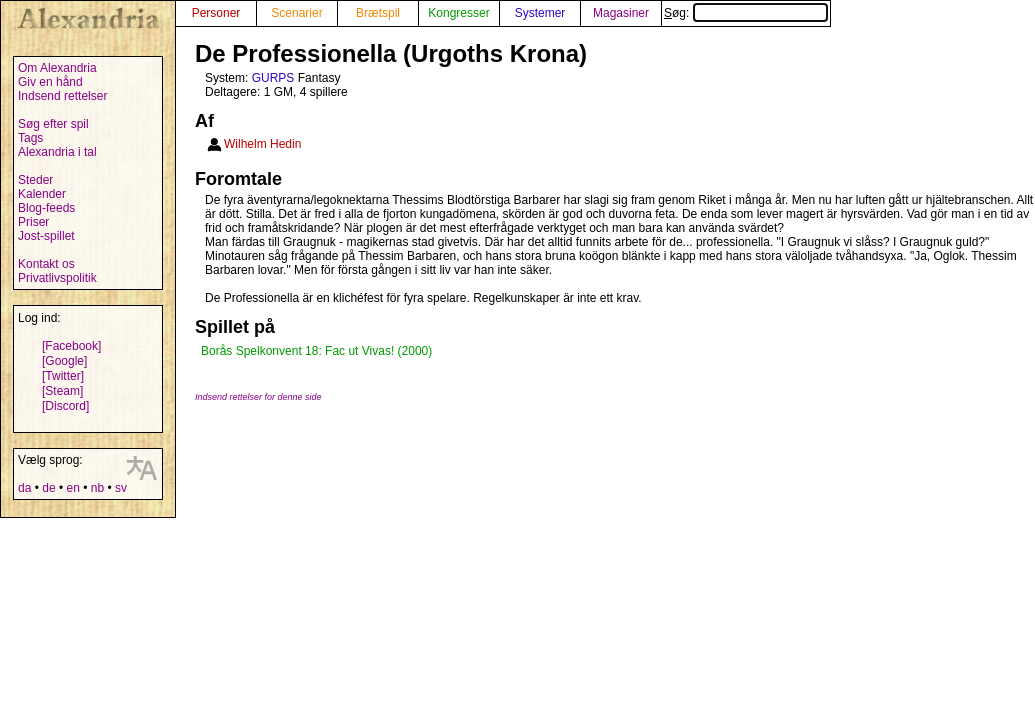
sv (121, 488)
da (24, 488)
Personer (216, 13)
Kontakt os (46, 264)
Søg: (746, 13)
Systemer (540, 13)
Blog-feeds (46, 208)
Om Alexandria (57, 68)
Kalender (42, 194)
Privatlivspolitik (57, 278)
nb (97, 488)
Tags (30, 138)
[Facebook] (71, 346)
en (72, 488)
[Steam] (62, 391)
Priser (33, 222)
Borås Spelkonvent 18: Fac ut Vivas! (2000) (316, 351)
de (48, 488)
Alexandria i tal (57, 152)
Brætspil (378, 13)
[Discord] (65, 406)
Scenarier (296, 13)
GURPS (273, 78)
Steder (35, 180)
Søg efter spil (53, 124)
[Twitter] (63, 376)
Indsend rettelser (62, 96)
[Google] (64, 361)
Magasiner (621, 13)
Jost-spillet (46, 236)
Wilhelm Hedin (262, 144)
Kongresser (458, 13)
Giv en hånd (50, 82)
